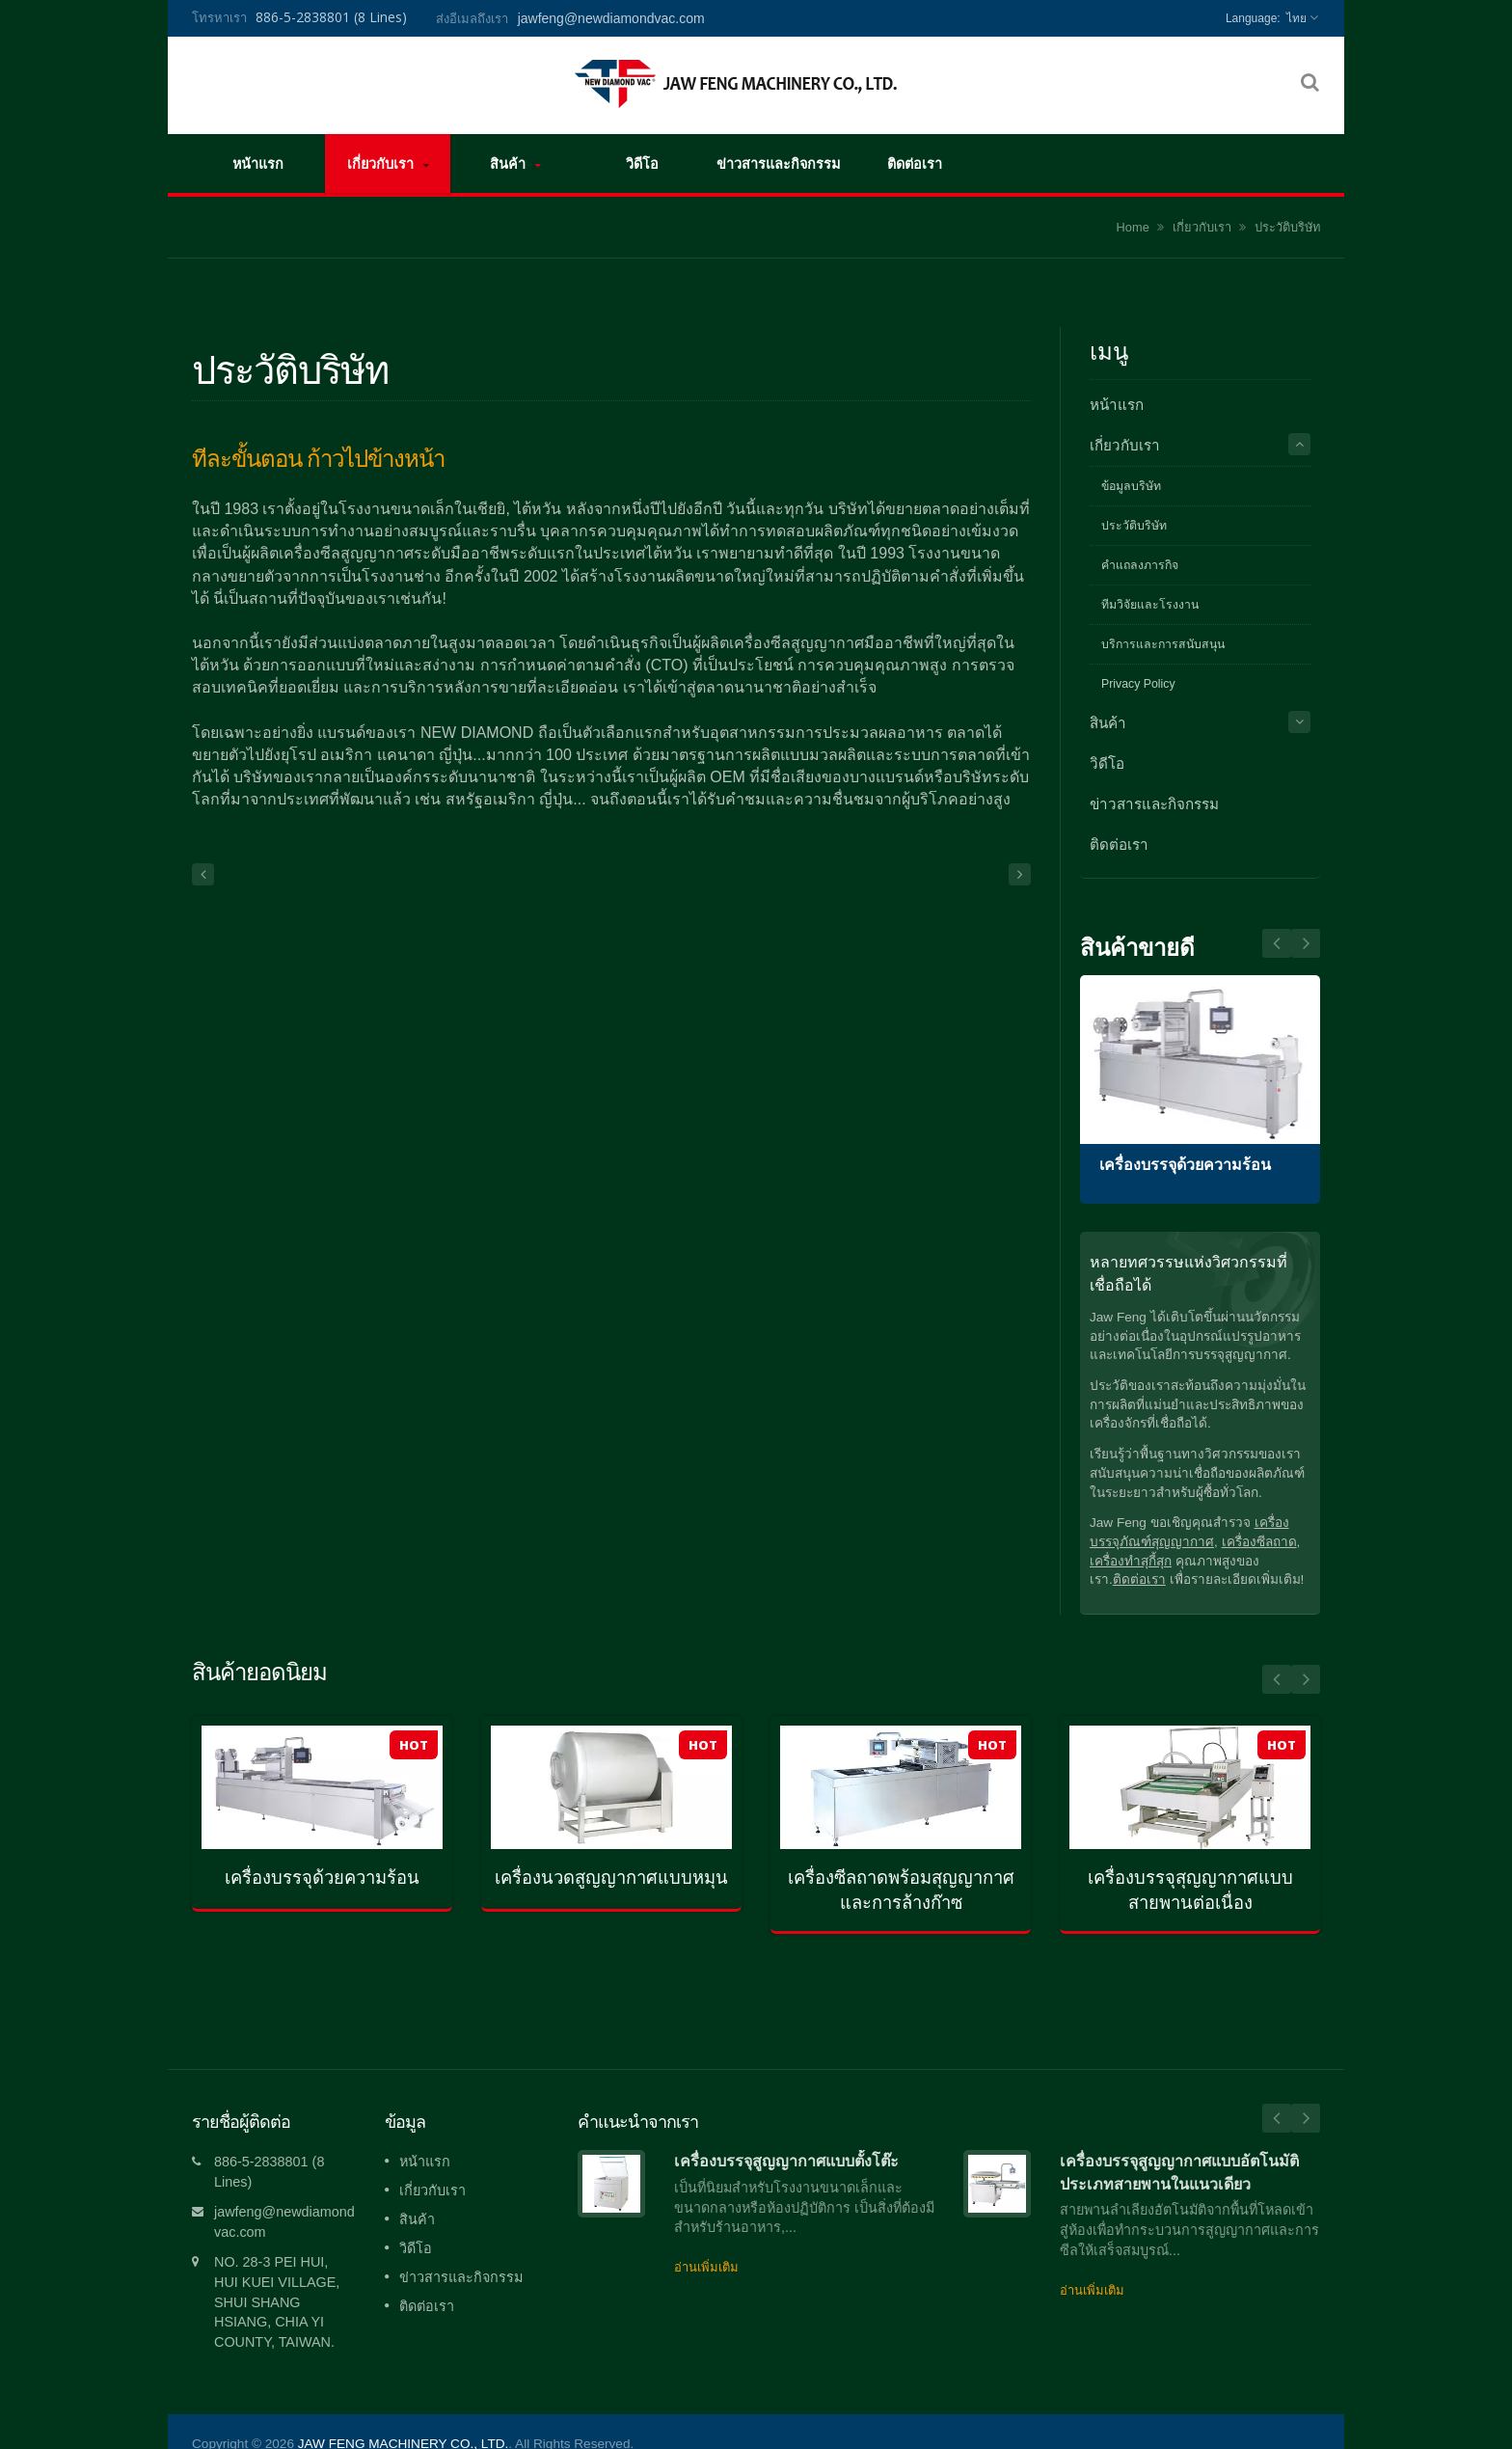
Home (1133, 227)
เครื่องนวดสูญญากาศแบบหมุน (611, 1877)
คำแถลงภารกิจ (1139, 565)
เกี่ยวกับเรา (387, 163)
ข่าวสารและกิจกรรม (778, 163)
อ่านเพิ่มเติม (706, 2238)
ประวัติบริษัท (1287, 227)
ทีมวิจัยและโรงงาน (1150, 605)
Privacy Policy (1138, 684)
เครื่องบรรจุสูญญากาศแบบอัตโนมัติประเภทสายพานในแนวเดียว (1179, 2142)
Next (1276, 943)
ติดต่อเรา (914, 163)
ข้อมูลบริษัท (1131, 486)
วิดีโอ (642, 163)
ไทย (1296, 18)
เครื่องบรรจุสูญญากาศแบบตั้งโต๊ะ (786, 2131)
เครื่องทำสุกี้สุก (1131, 1561)
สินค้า (515, 163)
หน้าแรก (258, 163)
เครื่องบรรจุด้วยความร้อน (1185, 1164)
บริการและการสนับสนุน (1163, 644)
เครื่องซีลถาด (1259, 1542)
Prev (1305, 943)
